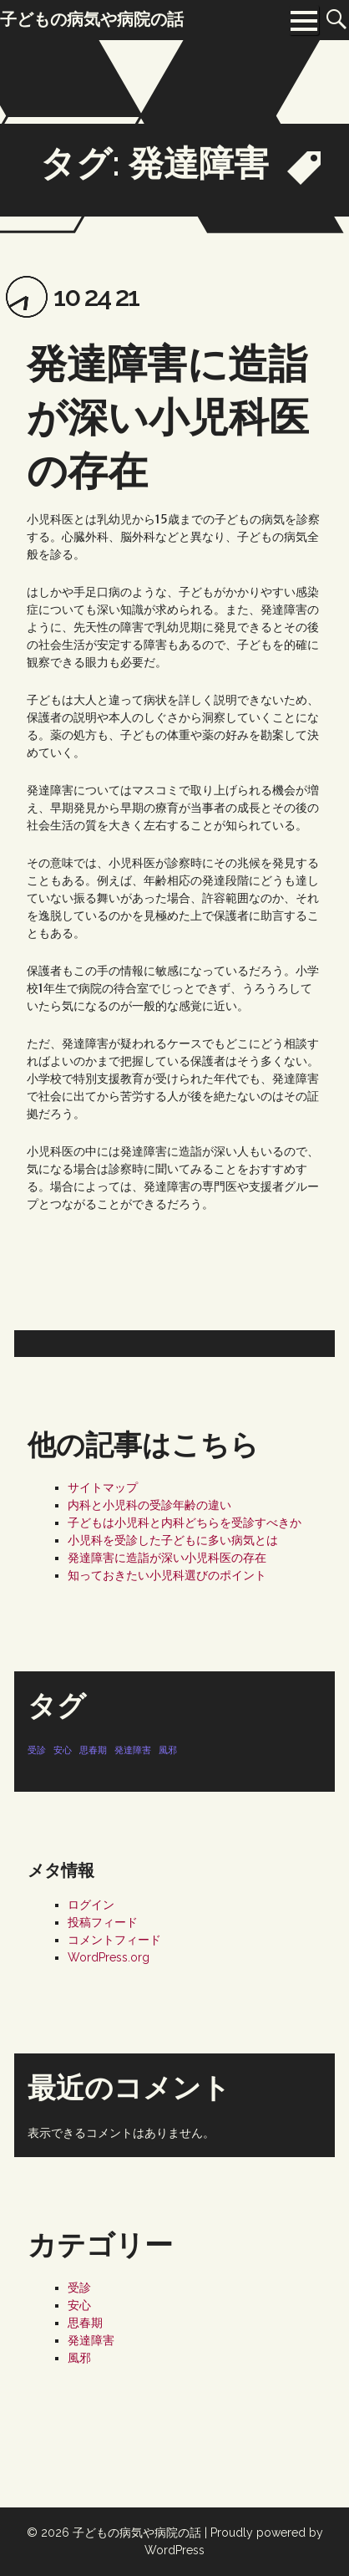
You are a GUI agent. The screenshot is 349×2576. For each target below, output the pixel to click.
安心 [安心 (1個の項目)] (62, 1750)
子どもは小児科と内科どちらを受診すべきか (184, 1522)
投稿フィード (103, 1922)
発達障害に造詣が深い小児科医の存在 (168, 417)
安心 (79, 2305)
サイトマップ (103, 1487)
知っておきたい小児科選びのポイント (167, 1575)
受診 (79, 2287)
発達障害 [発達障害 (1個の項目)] (132, 1750)
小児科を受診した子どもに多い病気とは (173, 1540)
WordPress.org (108, 1957)
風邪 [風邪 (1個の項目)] (168, 1750)
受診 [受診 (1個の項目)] (37, 1750)
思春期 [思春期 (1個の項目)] (93, 1750)
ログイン (91, 1904)
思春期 (85, 2322)
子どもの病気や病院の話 (137, 2532)
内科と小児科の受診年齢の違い (149, 1505)
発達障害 (91, 2340)
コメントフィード (114, 1939)
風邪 (79, 2357)
